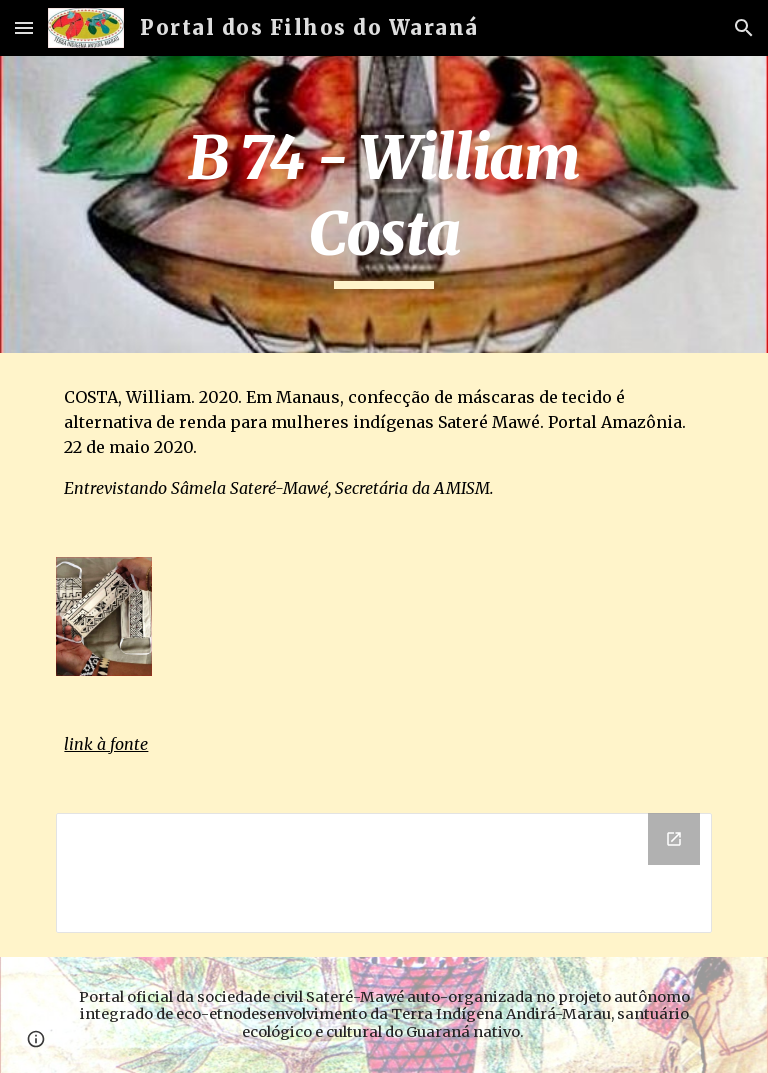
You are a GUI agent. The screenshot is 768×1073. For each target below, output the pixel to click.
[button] (24, 27)
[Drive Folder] (383, 873)
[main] (383, 204)
